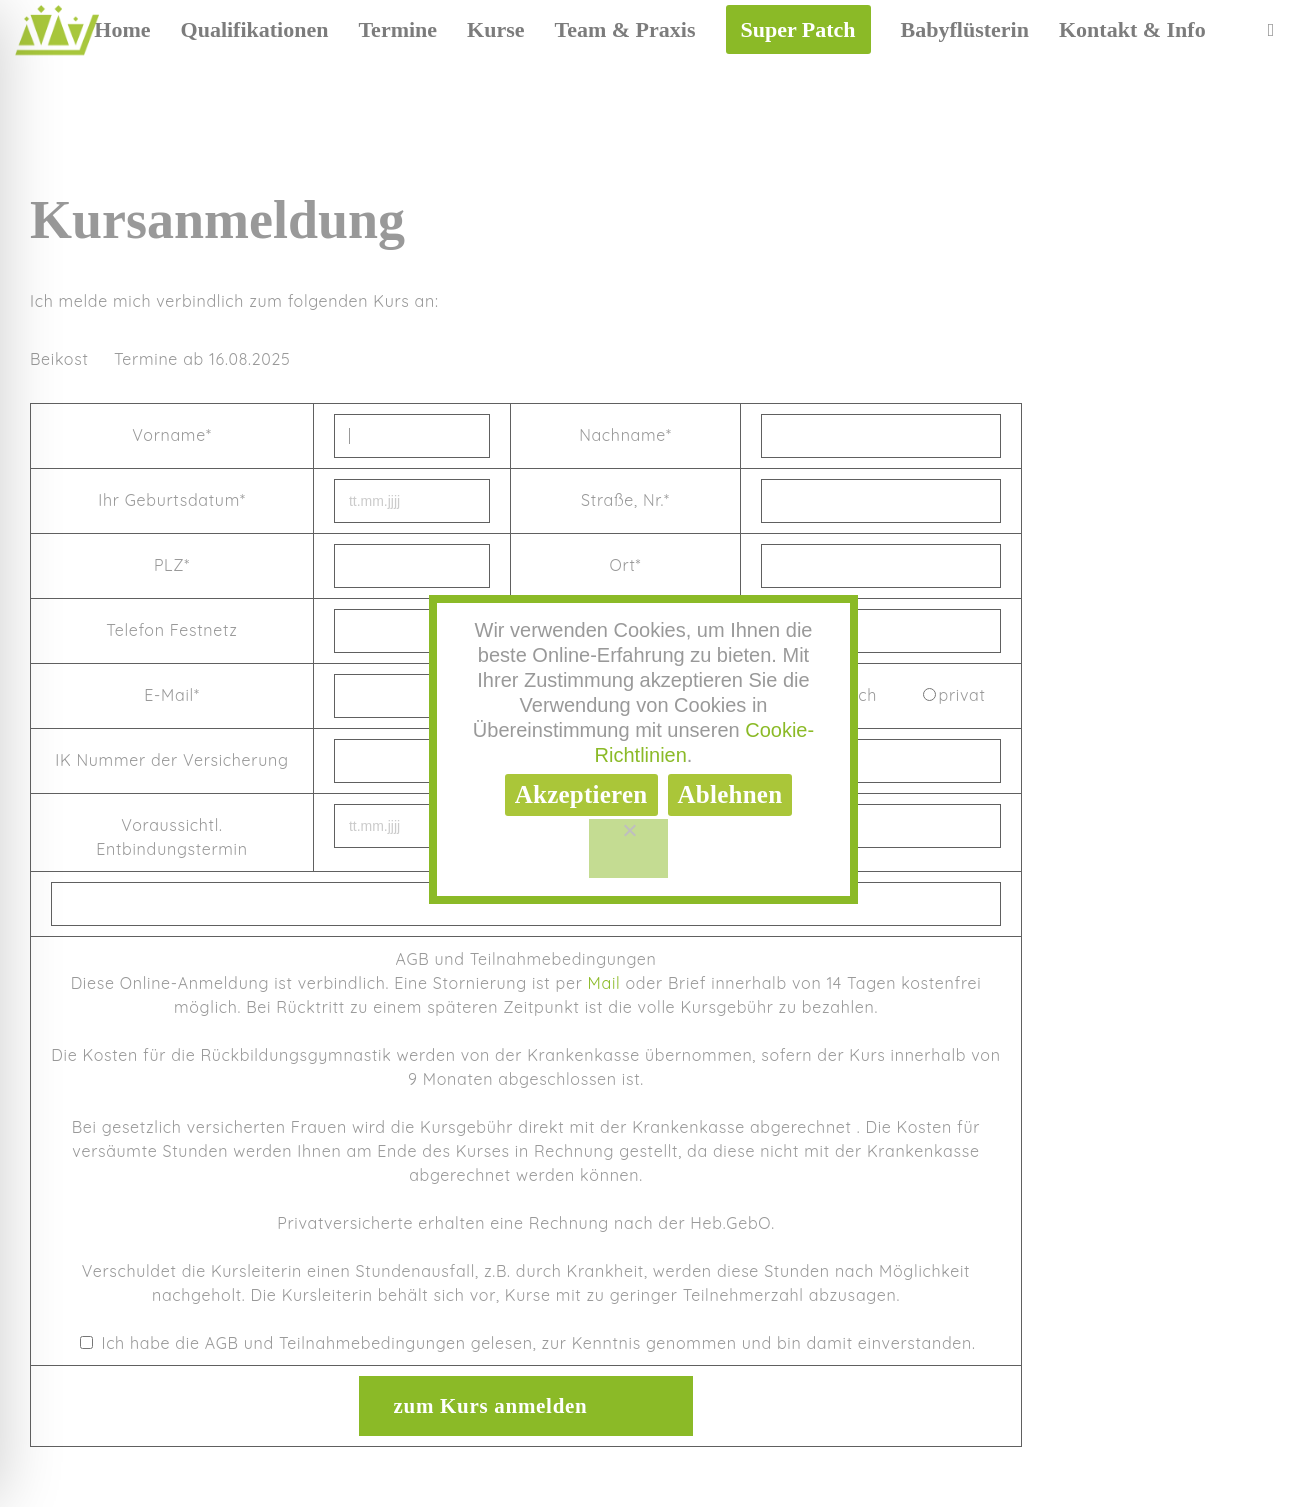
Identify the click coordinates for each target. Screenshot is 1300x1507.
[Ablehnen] (628, 849)
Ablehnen (730, 794)
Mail (604, 983)
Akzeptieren (581, 794)
